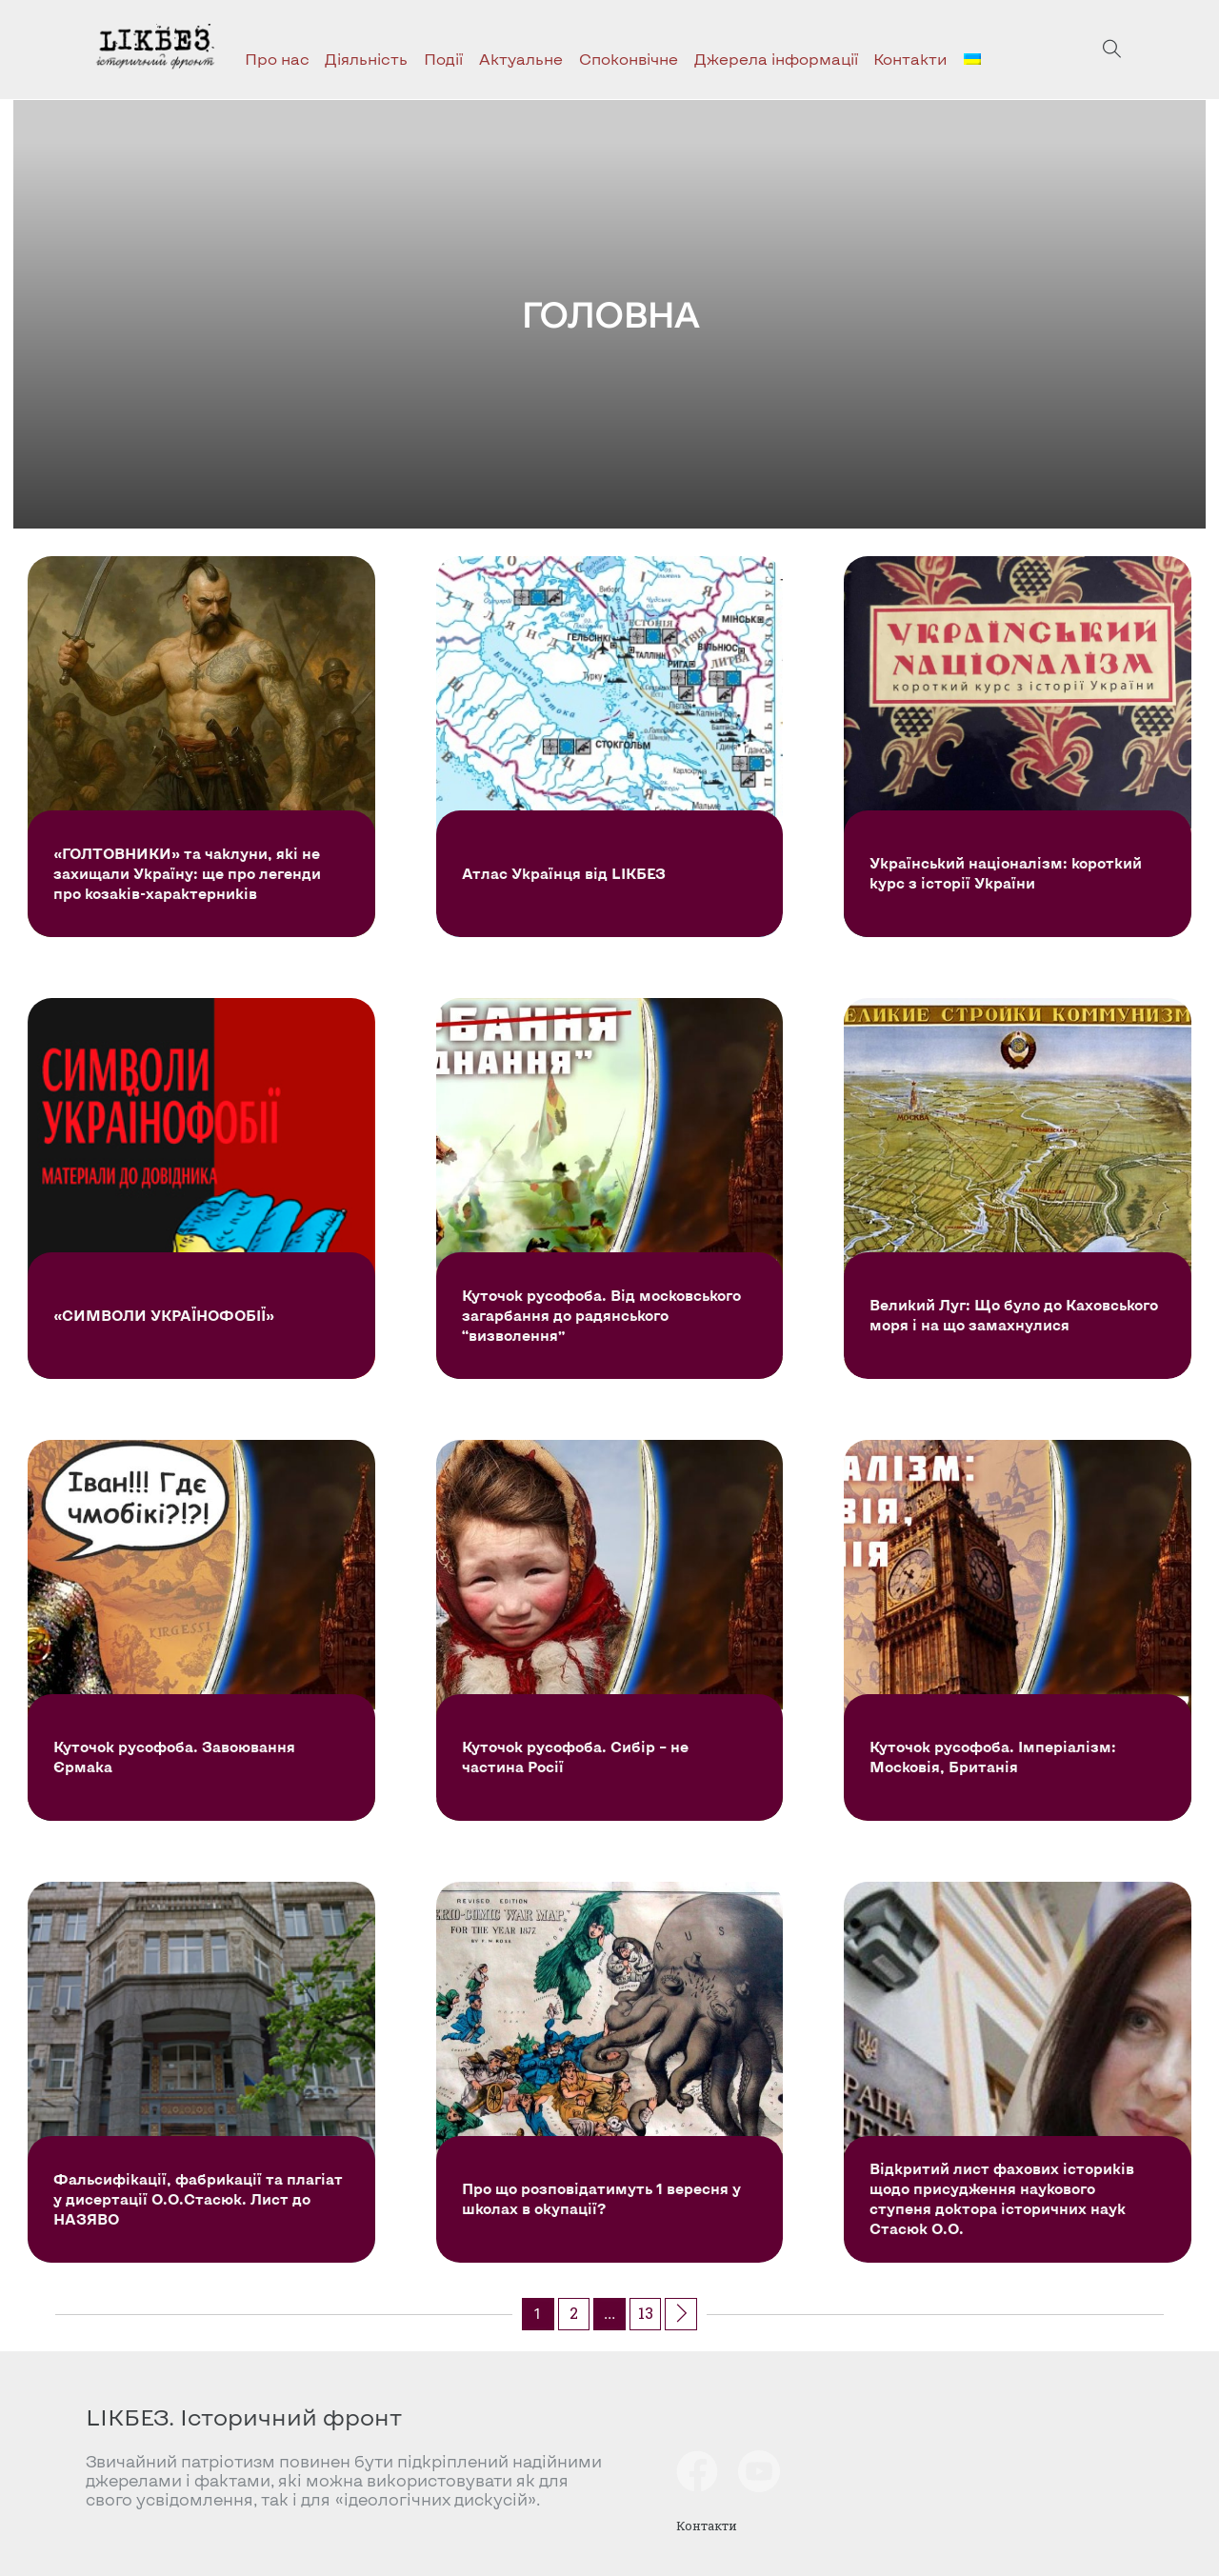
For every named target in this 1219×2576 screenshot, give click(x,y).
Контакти (910, 59)
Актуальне (521, 59)
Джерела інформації (776, 59)
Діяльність (366, 59)
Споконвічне (628, 59)
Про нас (277, 59)
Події (443, 59)
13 (645, 2313)
